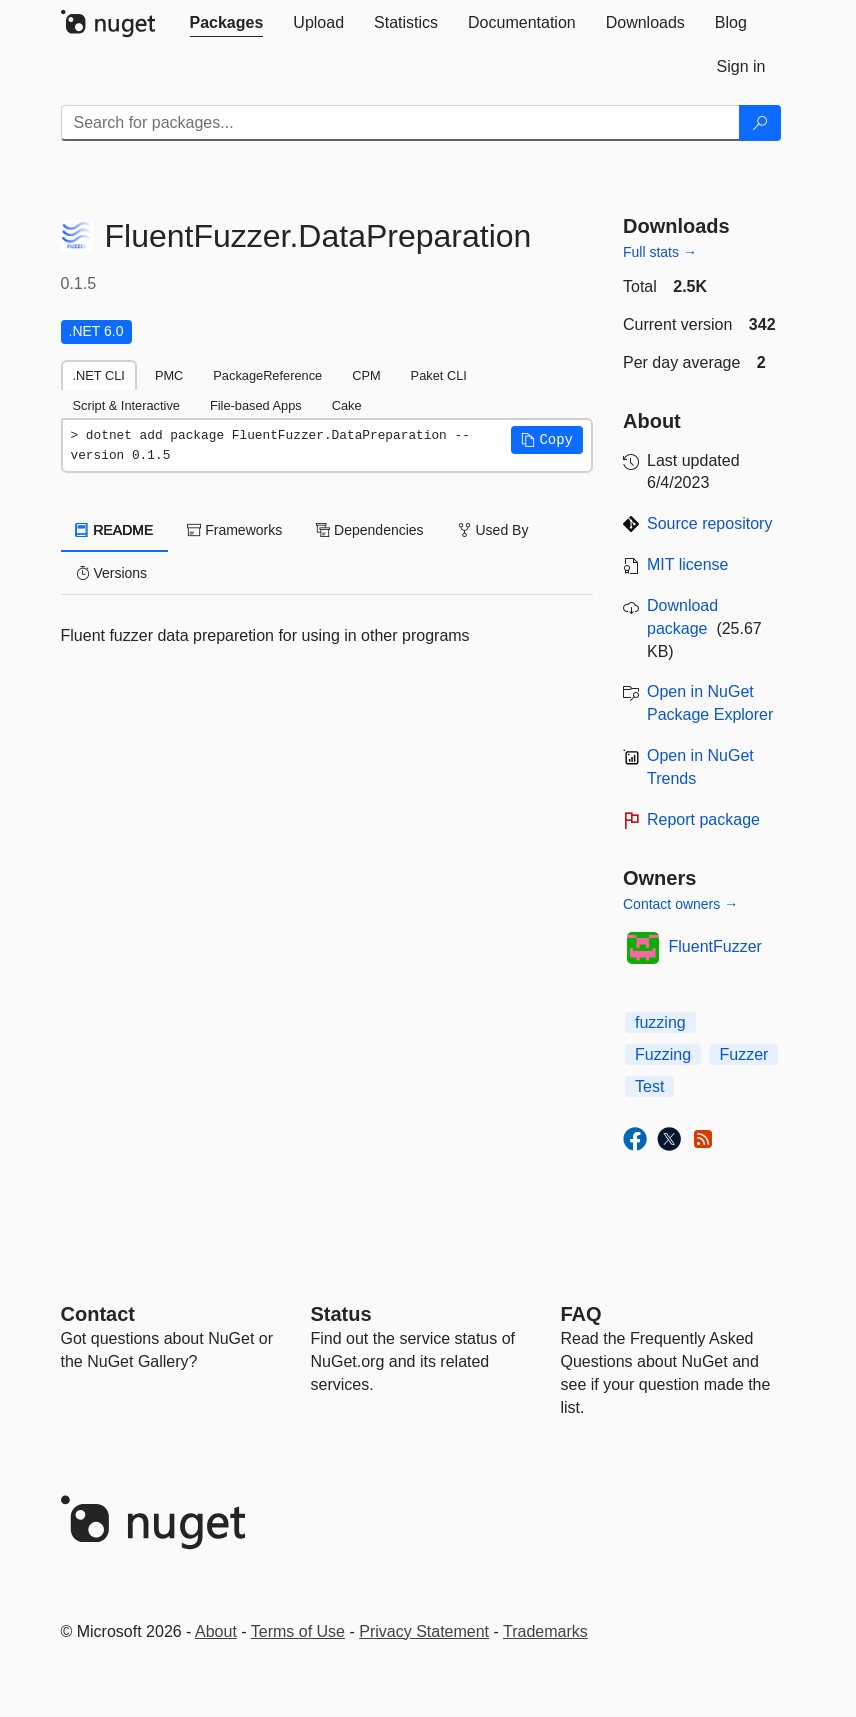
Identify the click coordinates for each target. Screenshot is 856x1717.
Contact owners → (680, 904)
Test (649, 1086)
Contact (98, 1314)
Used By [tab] (493, 530)
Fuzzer (743, 1054)
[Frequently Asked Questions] (581, 1314)
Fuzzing (663, 1054)
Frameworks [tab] (234, 530)
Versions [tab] (112, 573)
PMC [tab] (169, 375)
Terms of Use (298, 1631)
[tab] (227, 23)
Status (341, 1314)
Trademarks (545, 1631)
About (216, 1631)
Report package (703, 819)
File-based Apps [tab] (256, 405)
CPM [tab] (366, 375)
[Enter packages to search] (400, 123)
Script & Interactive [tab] (126, 405)
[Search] (760, 123)
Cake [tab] (347, 405)
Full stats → (660, 252)
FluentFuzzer (715, 946)
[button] (547, 440)
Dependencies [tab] (369, 530)
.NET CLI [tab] (99, 375)
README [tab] (115, 530)
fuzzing (660, 1022)
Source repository (709, 523)
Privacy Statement (424, 1631)
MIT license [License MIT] (688, 564)
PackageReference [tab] (267, 375)
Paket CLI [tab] (439, 375)
